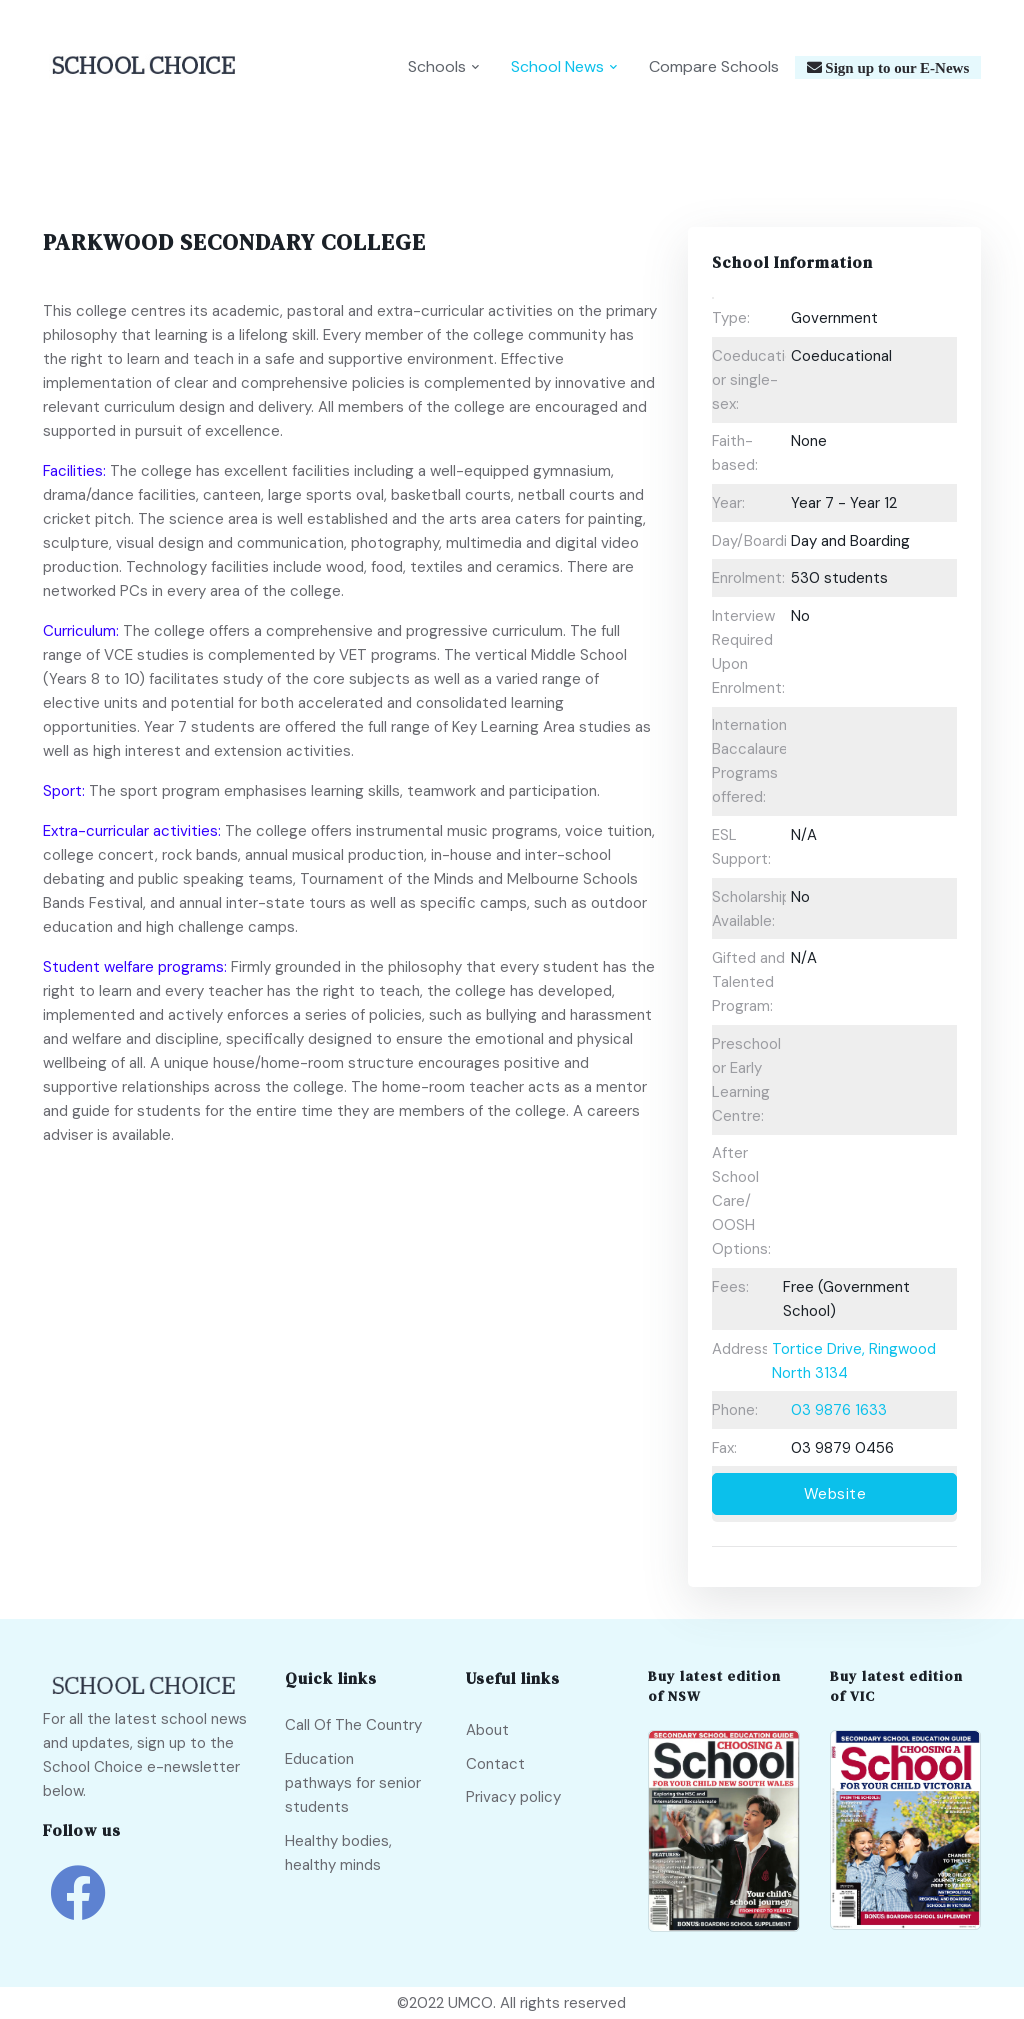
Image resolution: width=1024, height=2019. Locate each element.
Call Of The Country (353, 1725)
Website (835, 1494)
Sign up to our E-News (896, 67)
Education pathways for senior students (353, 1783)
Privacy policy (513, 1797)
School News (557, 66)
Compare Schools (714, 66)
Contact (495, 1764)
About (487, 1730)
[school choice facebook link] (78, 1907)
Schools (437, 66)
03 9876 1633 (839, 1410)
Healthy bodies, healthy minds (338, 1853)
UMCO (470, 2003)
